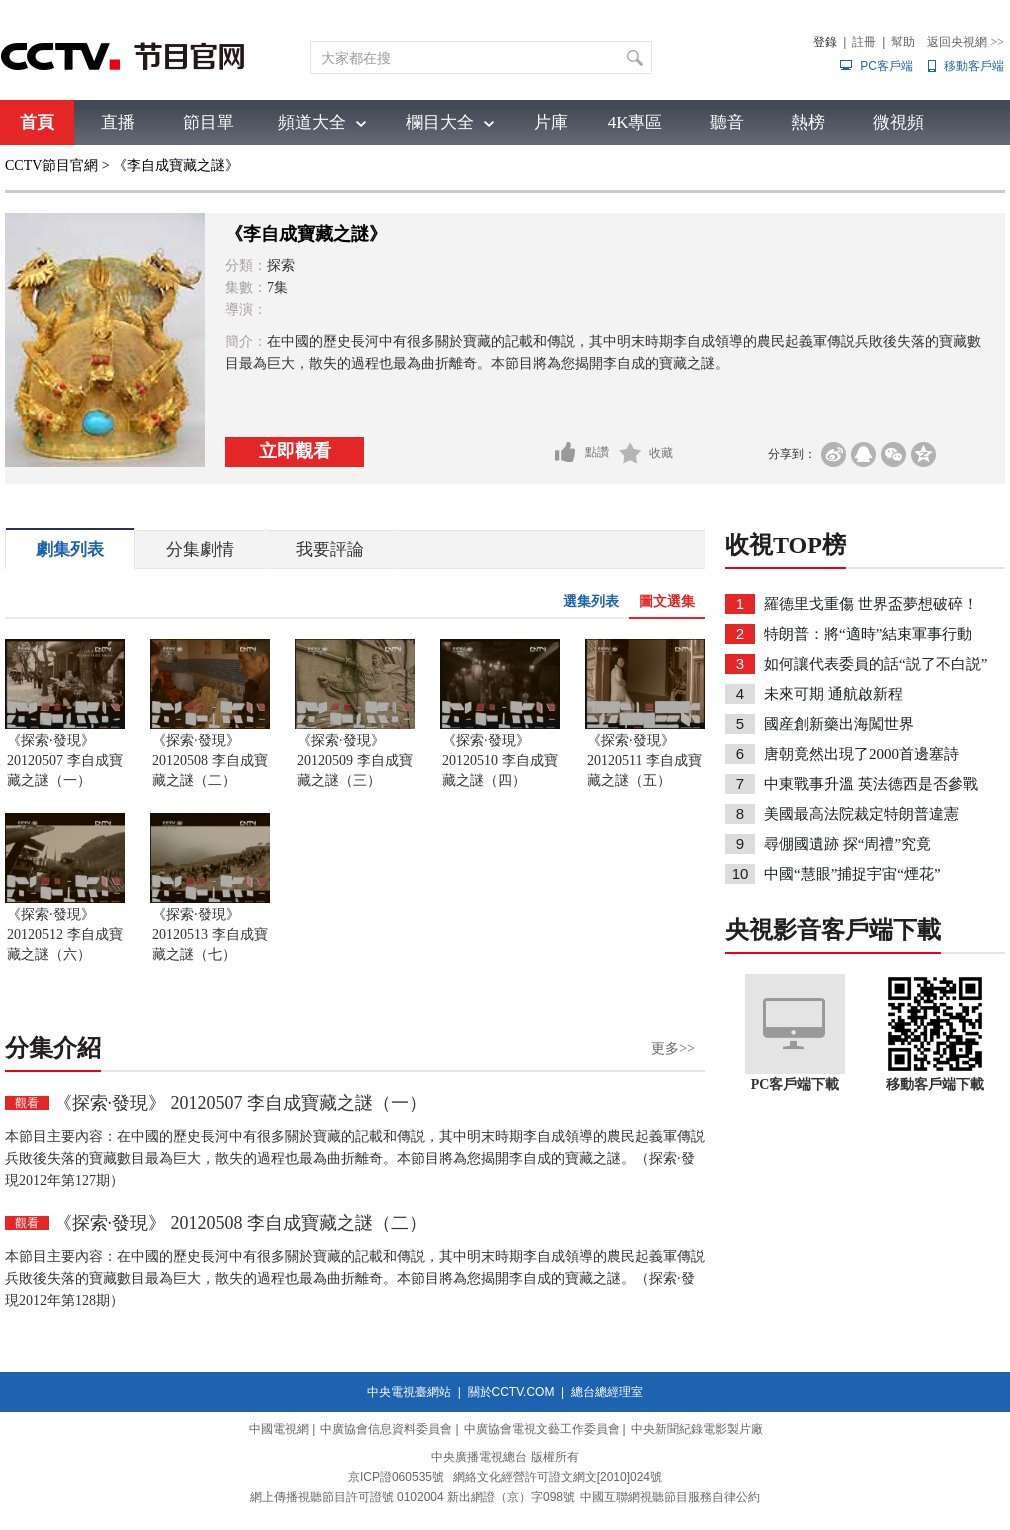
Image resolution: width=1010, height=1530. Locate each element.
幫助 (903, 42)
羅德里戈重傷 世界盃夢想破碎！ (871, 604)
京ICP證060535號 (396, 1477)
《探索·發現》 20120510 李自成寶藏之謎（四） (500, 760)
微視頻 (898, 122)
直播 (118, 122)
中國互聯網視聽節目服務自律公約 (670, 1497)
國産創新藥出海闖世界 (839, 724)
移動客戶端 (974, 66)
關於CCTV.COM (511, 1392)
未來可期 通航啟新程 (833, 694)
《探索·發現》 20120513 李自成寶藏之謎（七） (210, 934)
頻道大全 (312, 122)
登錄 (825, 42)
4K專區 (635, 122)
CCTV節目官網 (51, 165)
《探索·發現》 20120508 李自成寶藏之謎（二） (210, 760)
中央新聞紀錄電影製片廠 (697, 1429)
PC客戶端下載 (795, 1084)
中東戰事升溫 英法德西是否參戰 (871, 784)
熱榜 (808, 122)
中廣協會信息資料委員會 (386, 1429)
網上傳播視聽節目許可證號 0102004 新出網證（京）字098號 (412, 1497)
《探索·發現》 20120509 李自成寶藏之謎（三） (355, 760)
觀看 (27, 1103)
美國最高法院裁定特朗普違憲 (861, 814)
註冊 (864, 42)
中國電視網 (279, 1429)
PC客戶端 (886, 66)
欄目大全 (440, 122)
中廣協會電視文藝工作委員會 (542, 1429)
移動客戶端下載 (935, 1084)
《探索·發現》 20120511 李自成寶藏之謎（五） (644, 760)
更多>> (673, 1048)
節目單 (208, 122)
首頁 (37, 122)
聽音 (727, 122)
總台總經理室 (607, 1392)
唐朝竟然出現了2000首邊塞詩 (861, 754)
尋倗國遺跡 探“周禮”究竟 (847, 844)
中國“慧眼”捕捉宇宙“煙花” (852, 874)
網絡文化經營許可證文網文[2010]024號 (557, 1477)
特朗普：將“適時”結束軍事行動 (868, 634)
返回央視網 (965, 42)
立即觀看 (295, 451)
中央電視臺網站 (409, 1392)
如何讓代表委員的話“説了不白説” (875, 664)
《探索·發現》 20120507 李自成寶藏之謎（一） (65, 760)
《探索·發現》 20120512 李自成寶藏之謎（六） (65, 934)
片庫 (551, 122)
